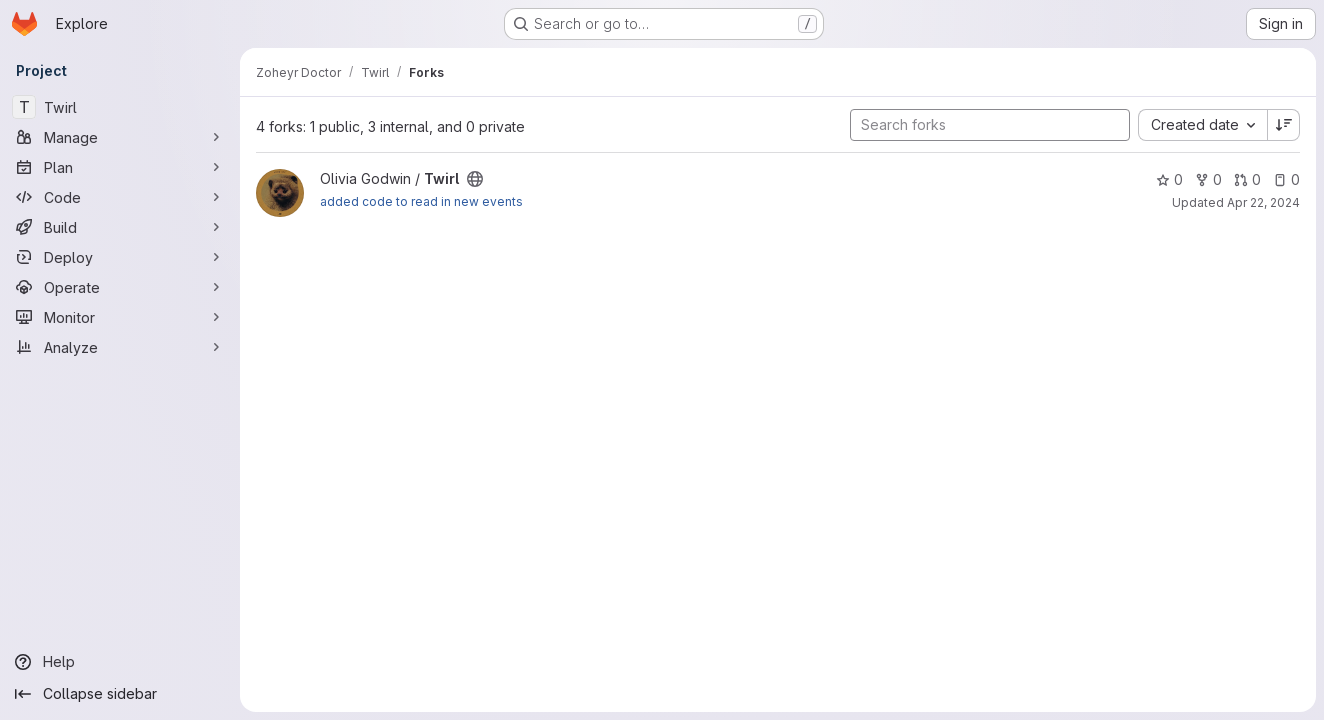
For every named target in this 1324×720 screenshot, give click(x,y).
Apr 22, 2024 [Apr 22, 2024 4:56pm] (1263, 202)
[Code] (120, 197)
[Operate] (120, 287)
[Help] (120, 662)
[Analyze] (120, 347)
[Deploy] (120, 257)
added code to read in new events (421, 201)
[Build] (120, 227)
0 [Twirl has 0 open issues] (1286, 179)
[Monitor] (120, 317)
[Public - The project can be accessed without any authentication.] (475, 179)
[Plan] (120, 167)
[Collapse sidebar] (120, 694)
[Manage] (120, 137)
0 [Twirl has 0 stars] (1169, 179)
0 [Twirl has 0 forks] (1208, 179)
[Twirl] (120, 107)
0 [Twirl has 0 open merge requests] (1247, 179)
